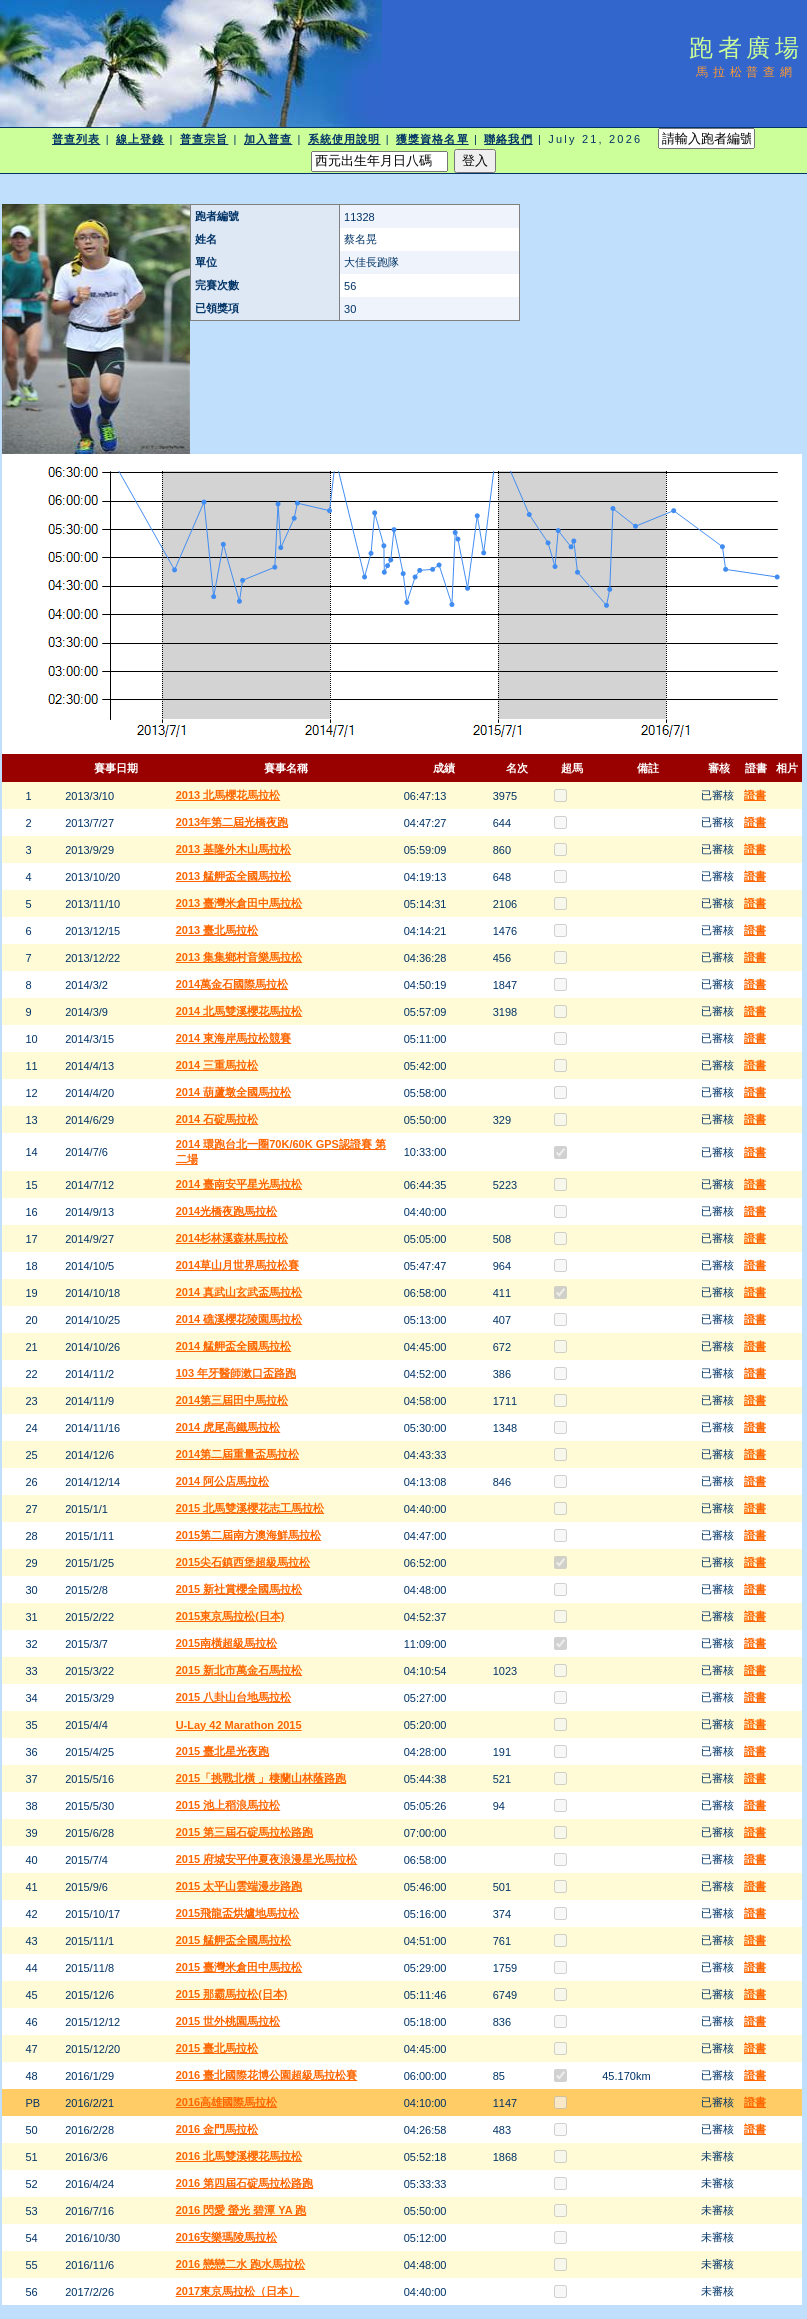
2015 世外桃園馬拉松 (228, 2021)
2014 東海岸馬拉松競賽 (234, 1038)
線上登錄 (140, 139)
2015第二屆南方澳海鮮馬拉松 (248, 1535)
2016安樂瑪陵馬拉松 (226, 2237)
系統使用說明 (344, 139)
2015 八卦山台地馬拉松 (234, 1697)
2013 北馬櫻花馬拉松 (228, 795)
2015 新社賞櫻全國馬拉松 (239, 1589)
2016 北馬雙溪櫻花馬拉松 (239, 2156)
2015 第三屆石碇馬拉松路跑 (245, 1832)
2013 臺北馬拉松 (217, 930)
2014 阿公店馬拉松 (223, 1481)
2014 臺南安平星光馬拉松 (239, 1184)
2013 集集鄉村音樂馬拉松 (239, 957)
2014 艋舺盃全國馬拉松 (234, 1346)
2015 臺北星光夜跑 (223, 1751)
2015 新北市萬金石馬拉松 (239, 1670)
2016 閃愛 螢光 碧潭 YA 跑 (241, 2210)
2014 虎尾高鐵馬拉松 (228, 1427)
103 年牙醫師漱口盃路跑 (236, 1373)
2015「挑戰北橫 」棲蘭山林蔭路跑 (261, 1778)
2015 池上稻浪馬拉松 (228, 1805)
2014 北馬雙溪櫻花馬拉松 (239, 1011)
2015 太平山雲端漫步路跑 (239, 1886)
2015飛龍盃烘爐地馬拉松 (237, 1913)
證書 (755, 795)
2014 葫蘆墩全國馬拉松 (234, 1092)
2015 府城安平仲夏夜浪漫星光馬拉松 (267, 1859)
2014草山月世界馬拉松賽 (237, 1265)
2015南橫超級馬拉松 (226, 1643)
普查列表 (76, 139)
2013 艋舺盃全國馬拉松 (234, 876)
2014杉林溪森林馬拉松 (232, 1238)
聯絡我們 (508, 139)
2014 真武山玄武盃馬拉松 (239, 1292)
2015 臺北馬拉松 (217, 2048)
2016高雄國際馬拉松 (226, 2102)
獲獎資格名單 (432, 139)
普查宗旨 (204, 139)
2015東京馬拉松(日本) (230, 1616)
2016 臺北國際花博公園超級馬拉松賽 (267, 2075)
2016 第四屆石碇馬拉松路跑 (245, 2183)
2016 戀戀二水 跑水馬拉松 (241, 2264)
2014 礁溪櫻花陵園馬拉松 (239, 1319)
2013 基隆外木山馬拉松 (234, 849)
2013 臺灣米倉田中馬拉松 (239, 903)
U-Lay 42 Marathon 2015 (239, 1725)
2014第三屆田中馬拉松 (232, 1400)
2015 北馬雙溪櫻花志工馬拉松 (250, 1508)
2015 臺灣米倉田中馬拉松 (239, 1967)
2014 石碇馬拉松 (217, 1119)
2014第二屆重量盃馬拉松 (237, 1454)
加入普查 (268, 139)
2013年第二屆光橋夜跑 (232, 822)
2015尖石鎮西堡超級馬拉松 (243, 1562)
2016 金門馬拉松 (217, 2129)
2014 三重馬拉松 (217, 1065)
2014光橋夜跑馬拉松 (226, 1211)
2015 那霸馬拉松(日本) (232, 1994)
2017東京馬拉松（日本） (237, 2291)
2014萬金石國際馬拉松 (232, 984)
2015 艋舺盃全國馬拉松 (234, 1940)
